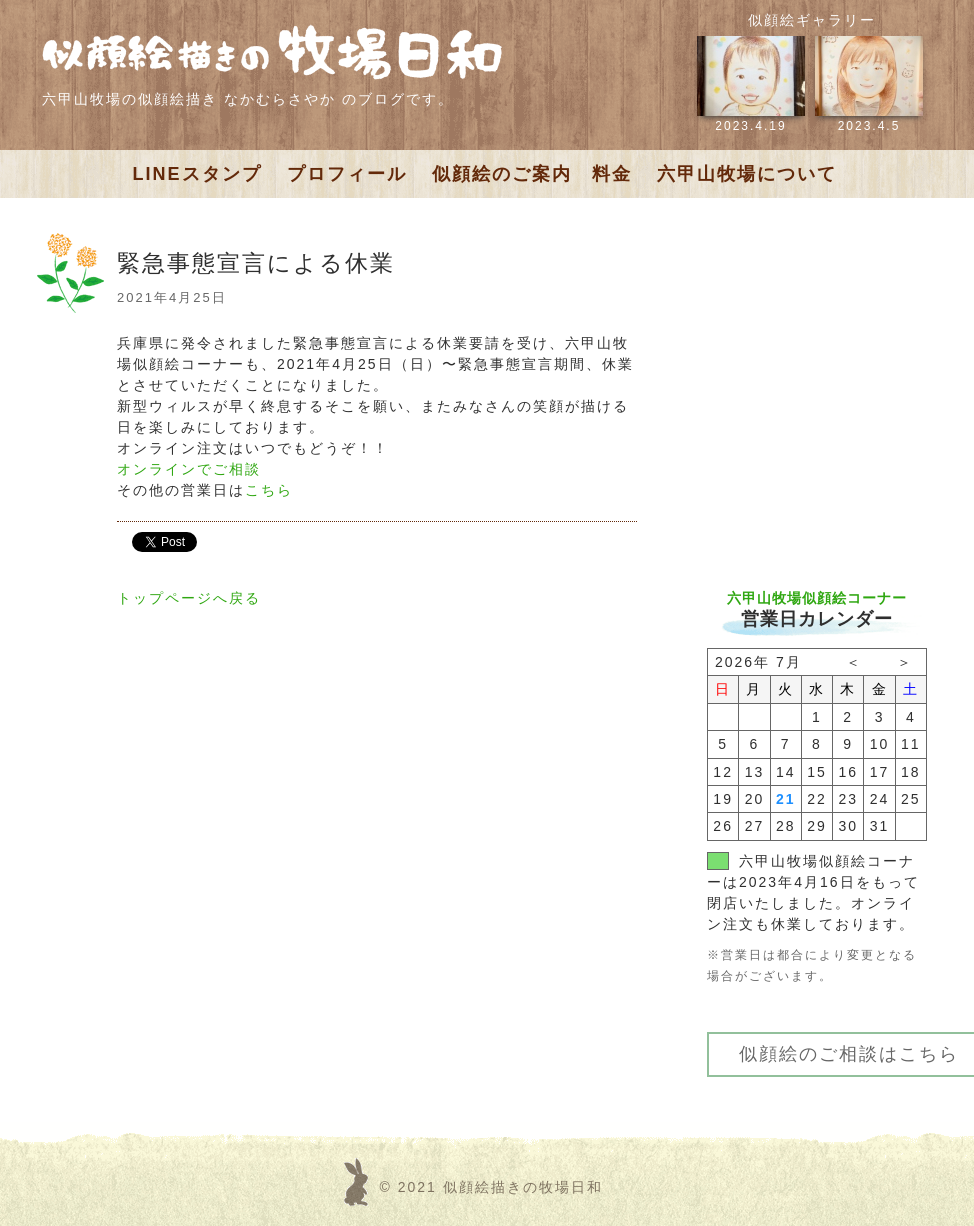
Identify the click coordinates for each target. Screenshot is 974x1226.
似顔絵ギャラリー (812, 20)
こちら (269, 490)
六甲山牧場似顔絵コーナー (817, 598)
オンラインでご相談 (189, 469)
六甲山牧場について (747, 174)
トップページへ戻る (189, 598)
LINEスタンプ (197, 174)
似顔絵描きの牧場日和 (523, 1187)
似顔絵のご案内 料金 (532, 174)
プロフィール (347, 174)
